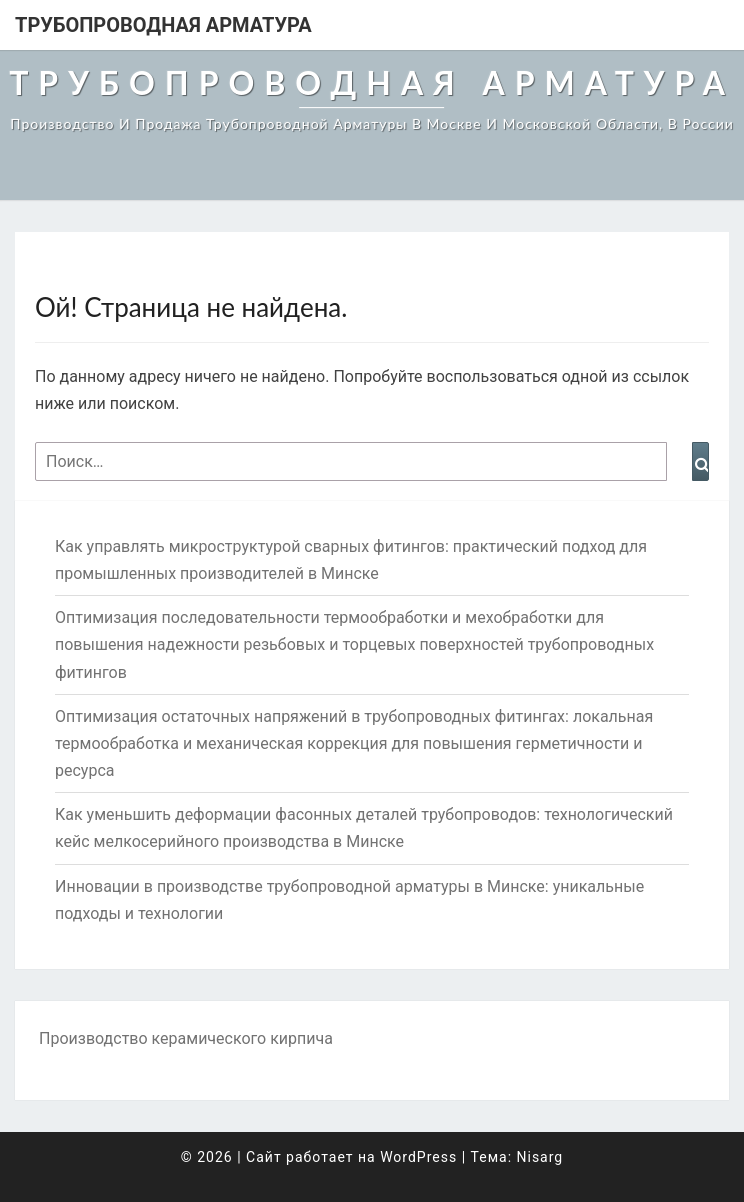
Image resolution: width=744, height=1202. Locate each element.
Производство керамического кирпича (186, 1038)
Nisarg (540, 1157)
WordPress (418, 1157)
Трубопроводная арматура (163, 25)
